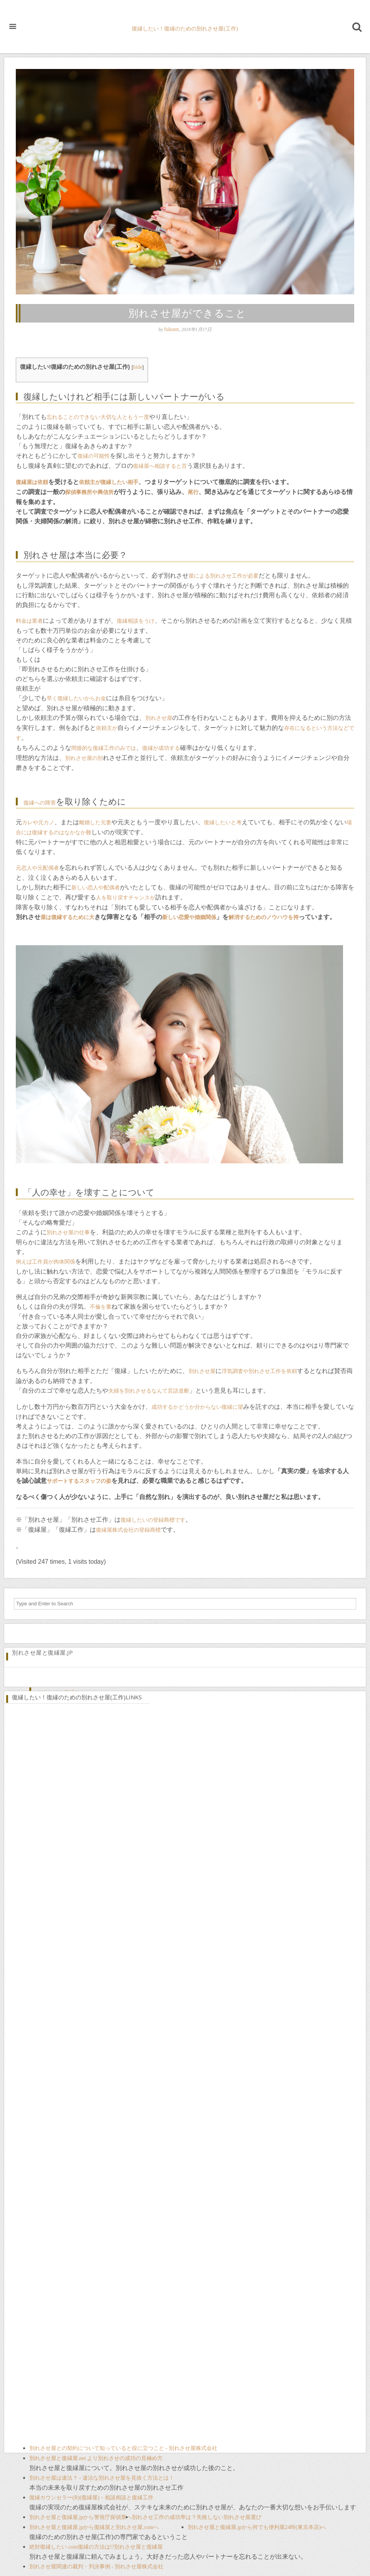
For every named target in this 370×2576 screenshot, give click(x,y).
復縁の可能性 (93, 456)
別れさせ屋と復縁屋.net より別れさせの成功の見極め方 (96, 2458)
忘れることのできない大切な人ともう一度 (98, 417)
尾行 (193, 492)
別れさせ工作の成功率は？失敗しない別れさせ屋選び (196, 2517)
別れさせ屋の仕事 (68, 1232)
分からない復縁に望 (219, 1407)
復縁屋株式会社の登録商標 (128, 1530)
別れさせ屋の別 (84, 758)
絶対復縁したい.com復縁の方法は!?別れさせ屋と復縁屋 (96, 2547)
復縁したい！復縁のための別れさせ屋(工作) (185, 29)
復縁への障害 (40, 803)
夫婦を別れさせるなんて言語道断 (148, 1391)
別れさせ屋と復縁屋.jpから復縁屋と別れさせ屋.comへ (94, 2527)
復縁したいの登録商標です (153, 1520)
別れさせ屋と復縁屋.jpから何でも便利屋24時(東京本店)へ (257, 2527)
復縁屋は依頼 (32, 482)
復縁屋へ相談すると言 (160, 466)
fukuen (171, 329)
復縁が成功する (161, 748)
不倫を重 (100, 1307)
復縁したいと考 (223, 822)
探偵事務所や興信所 (89, 492)
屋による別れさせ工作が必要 (223, 576)
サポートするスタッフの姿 (79, 1481)
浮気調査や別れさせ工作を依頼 (259, 1371)
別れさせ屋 (158, 718)
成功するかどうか (173, 1407)
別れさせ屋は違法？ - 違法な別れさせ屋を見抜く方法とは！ (101, 2478)
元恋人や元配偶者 (37, 868)
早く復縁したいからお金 (76, 698)
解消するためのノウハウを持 (264, 917)
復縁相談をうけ (136, 621)
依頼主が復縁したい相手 (108, 482)
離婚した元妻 (95, 822)
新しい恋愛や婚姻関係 (189, 917)
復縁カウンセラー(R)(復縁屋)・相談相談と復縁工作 (91, 2497)
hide (137, 367)
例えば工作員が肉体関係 (45, 1262)
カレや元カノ (38, 822)
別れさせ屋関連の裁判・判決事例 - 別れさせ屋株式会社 (96, 2566)
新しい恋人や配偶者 (95, 888)
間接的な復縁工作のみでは (103, 748)
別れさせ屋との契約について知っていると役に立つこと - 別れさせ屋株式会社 (123, 2448)
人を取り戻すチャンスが (125, 898)
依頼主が (107, 728)
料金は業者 (29, 621)
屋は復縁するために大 (67, 917)
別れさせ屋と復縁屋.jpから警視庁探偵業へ (80, 2517)
